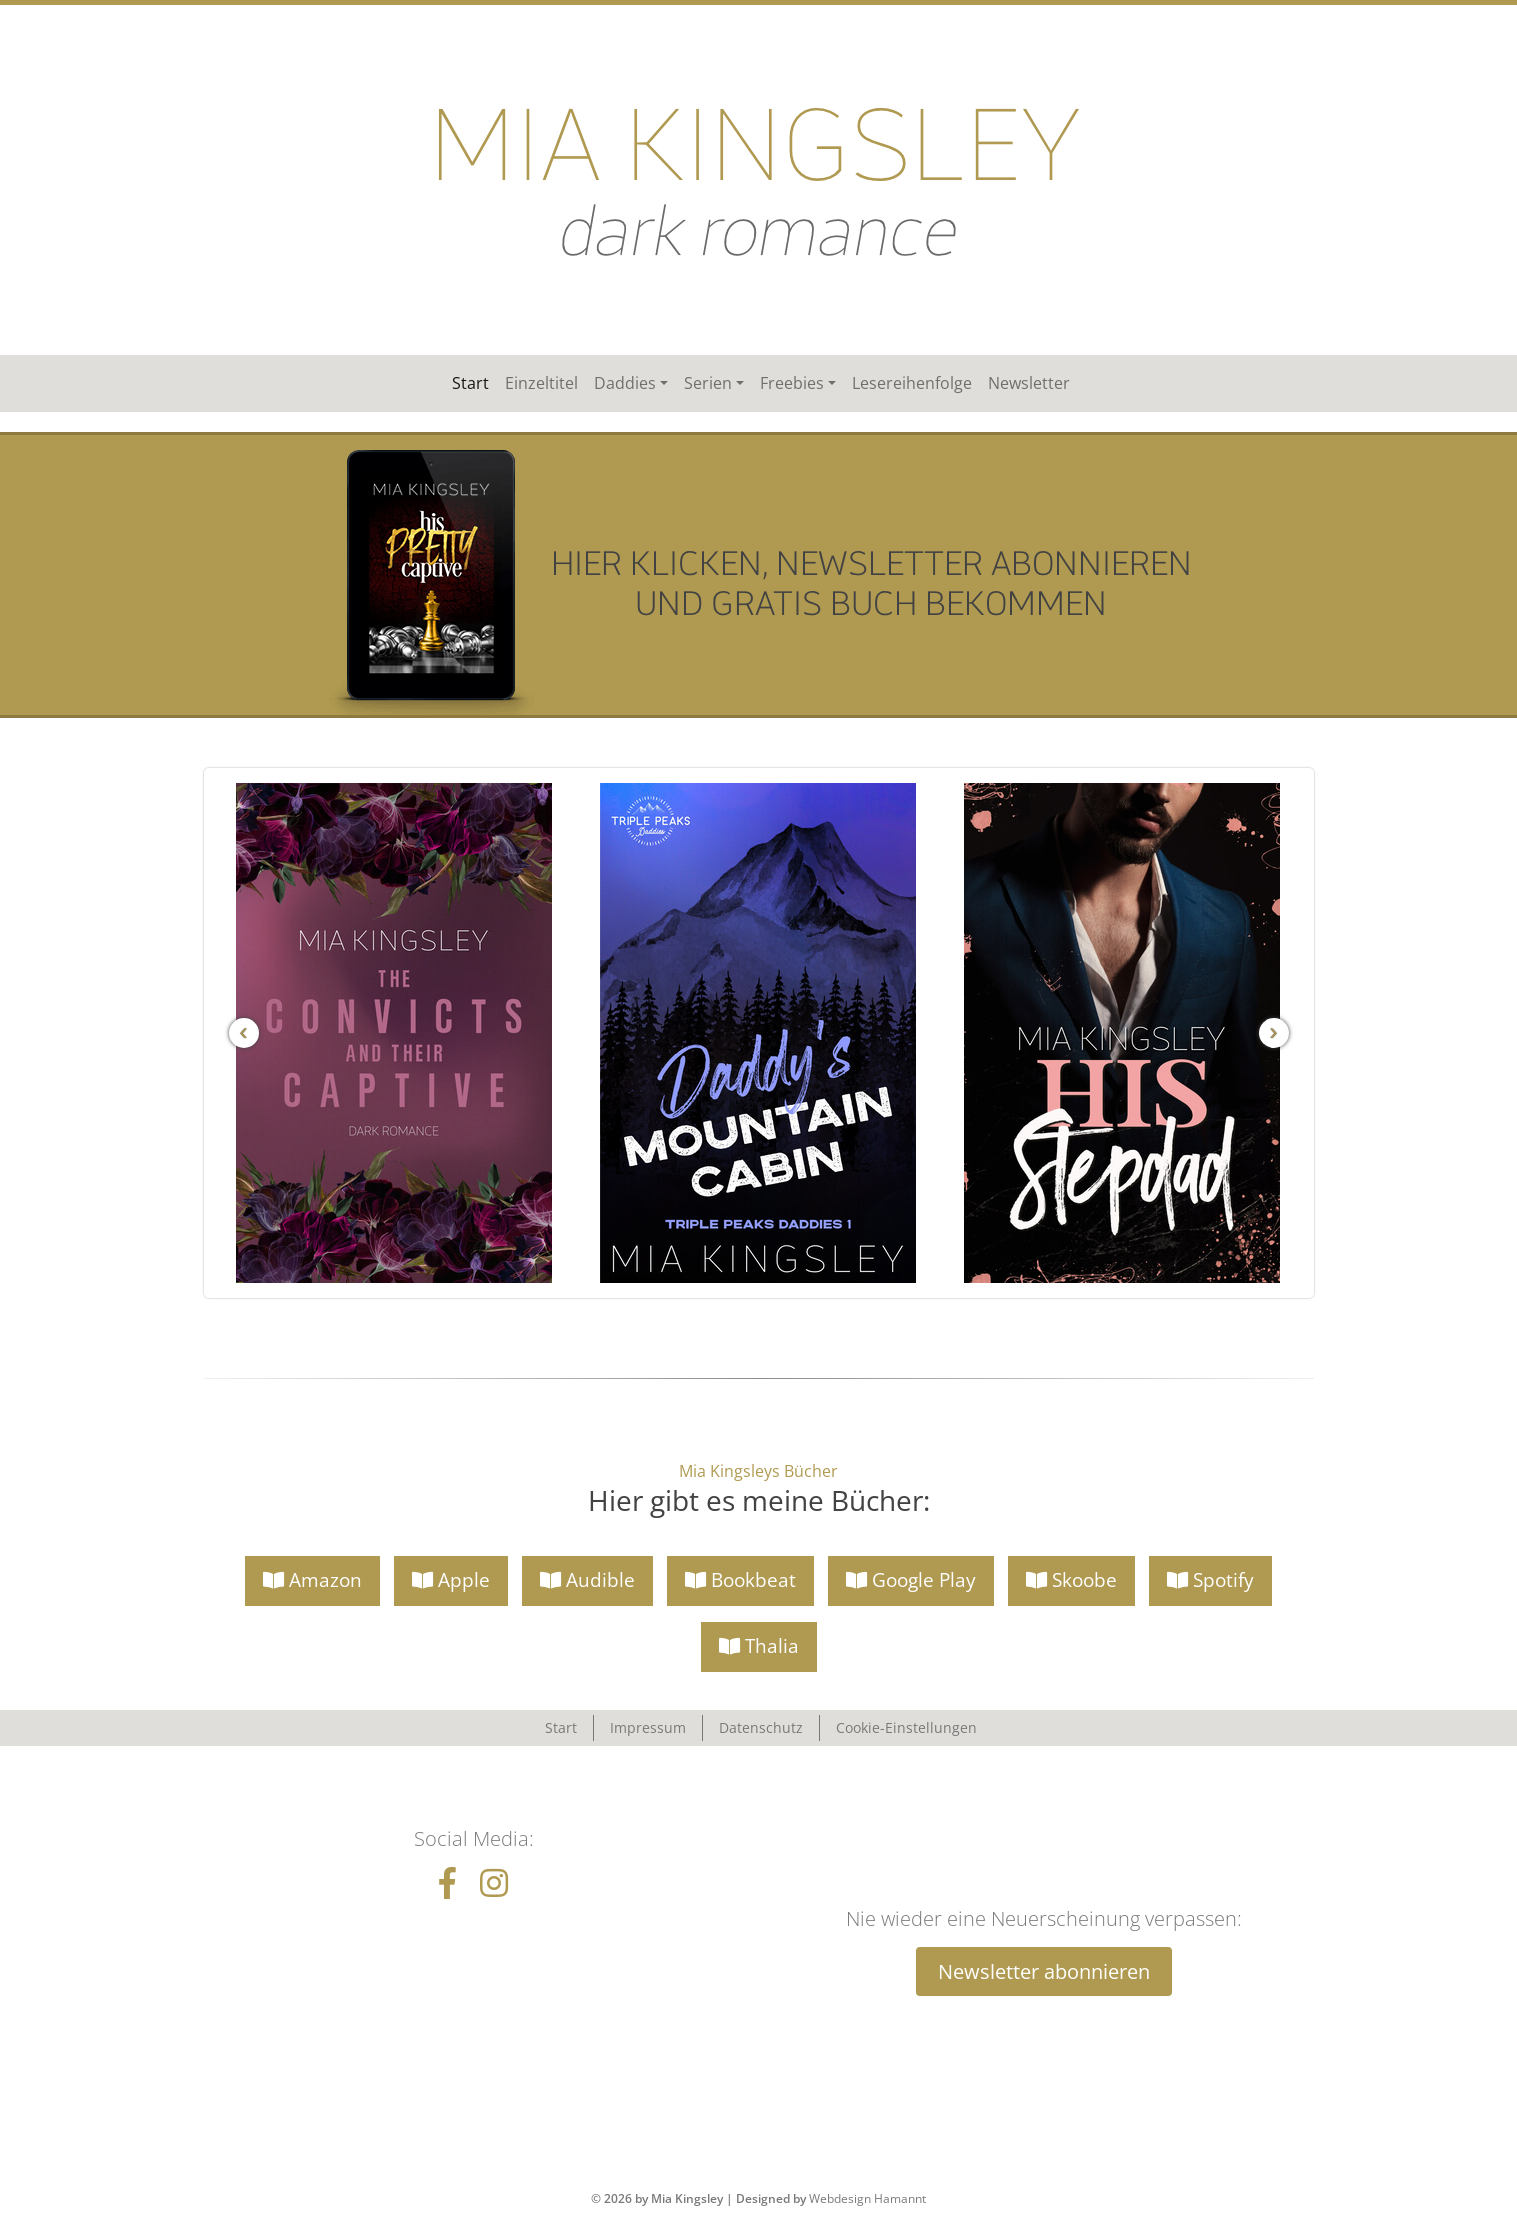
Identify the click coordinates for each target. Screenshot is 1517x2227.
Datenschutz (761, 1727)
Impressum (648, 1727)
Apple (451, 1580)
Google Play (911, 1580)
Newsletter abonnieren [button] (1044, 1971)
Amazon (312, 1580)
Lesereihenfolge (912, 383)
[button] (312, 1581)
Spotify (1210, 1580)
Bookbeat (740, 1580)
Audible (587, 1580)
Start (470, 383)
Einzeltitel (541, 383)
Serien (708, 383)
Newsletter (1029, 383)
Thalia (759, 1646)
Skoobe (1071, 1580)
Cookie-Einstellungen (906, 1727)
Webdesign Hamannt (867, 2198)
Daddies (625, 383)
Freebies (792, 383)
